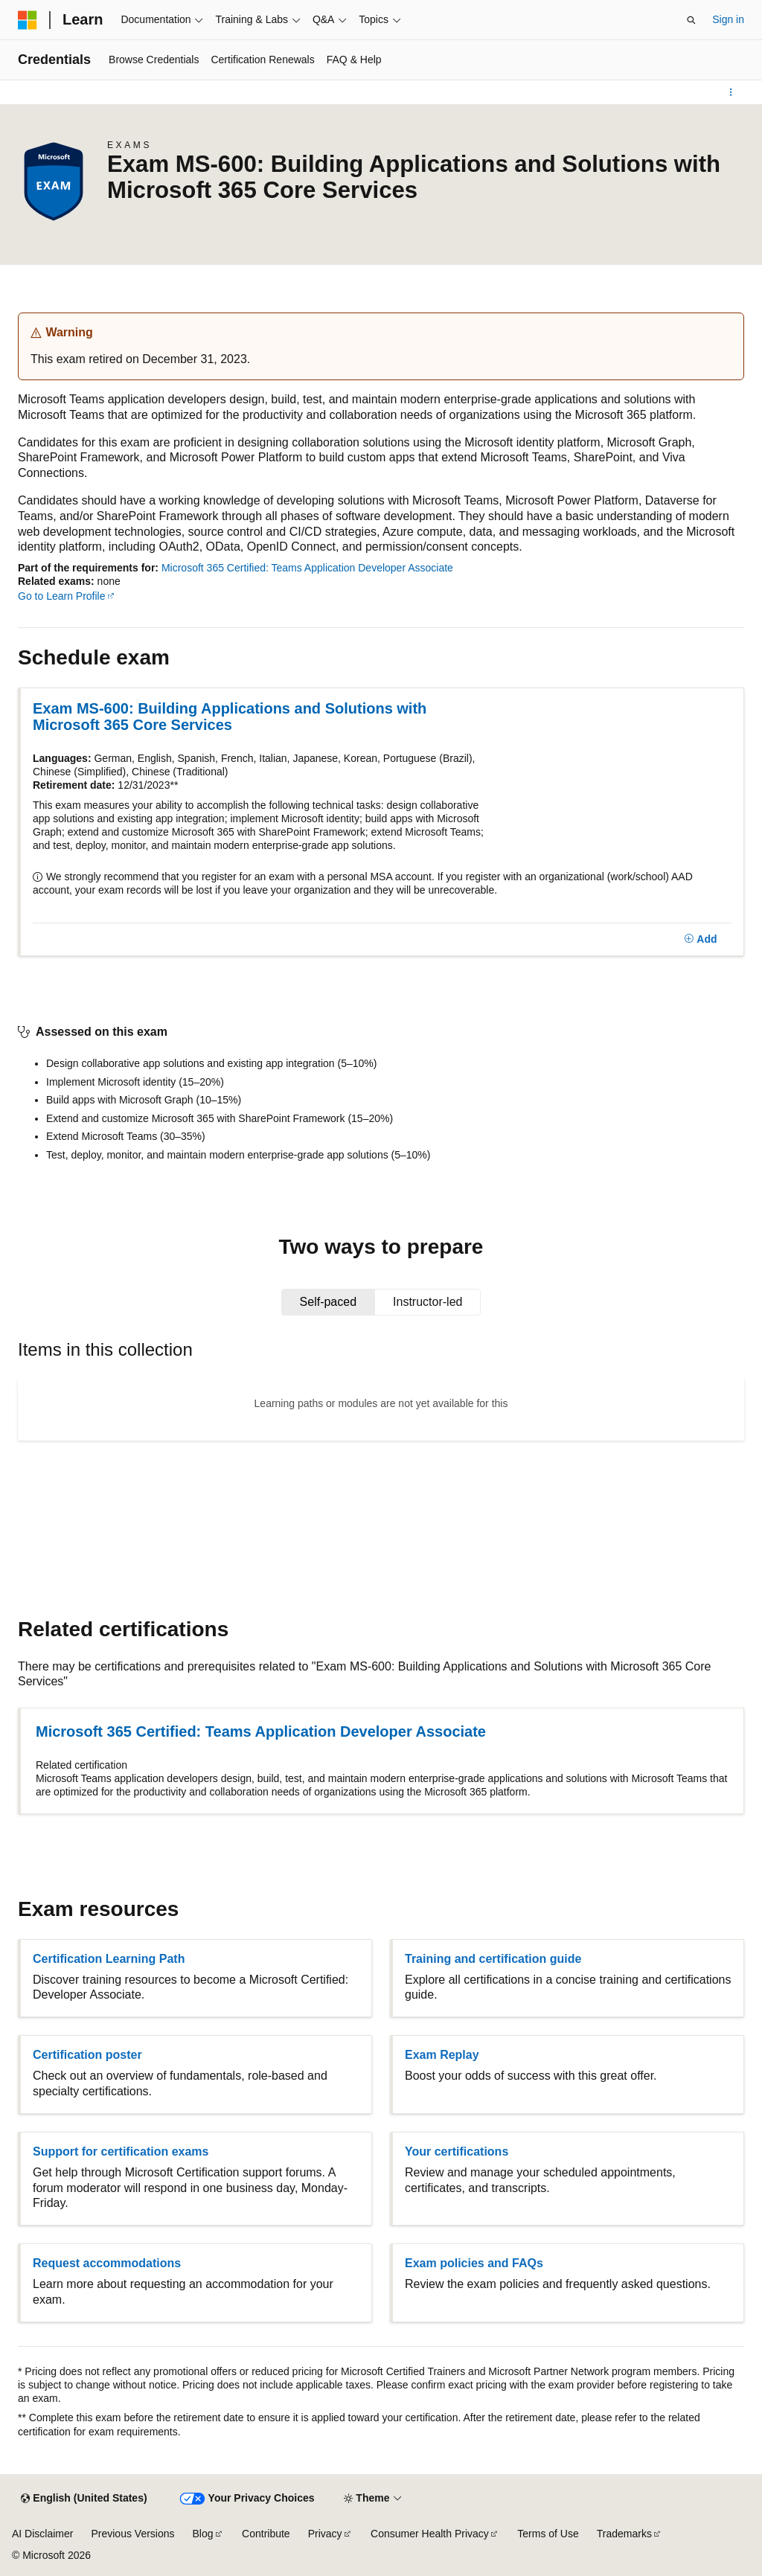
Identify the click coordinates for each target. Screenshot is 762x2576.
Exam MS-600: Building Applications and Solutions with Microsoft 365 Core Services (229, 717)
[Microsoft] (27, 20)
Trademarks (624, 2534)
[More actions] (731, 92)
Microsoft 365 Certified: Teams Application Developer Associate (307, 568)
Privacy (325, 2534)
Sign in (728, 19)
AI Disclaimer (42, 2534)
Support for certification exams (121, 2151)
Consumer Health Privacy (430, 2534)
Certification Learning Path (109, 1958)
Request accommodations (107, 2263)
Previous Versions (132, 2534)
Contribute (266, 2534)
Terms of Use (547, 2534)
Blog (203, 2534)
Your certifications (456, 2151)
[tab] (328, 1302)
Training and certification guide (493, 1958)
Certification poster (87, 2054)
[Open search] (691, 20)
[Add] (701, 940)
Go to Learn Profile (62, 596)
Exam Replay (442, 2054)
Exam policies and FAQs (474, 2263)
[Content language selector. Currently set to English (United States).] (84, 2499)
